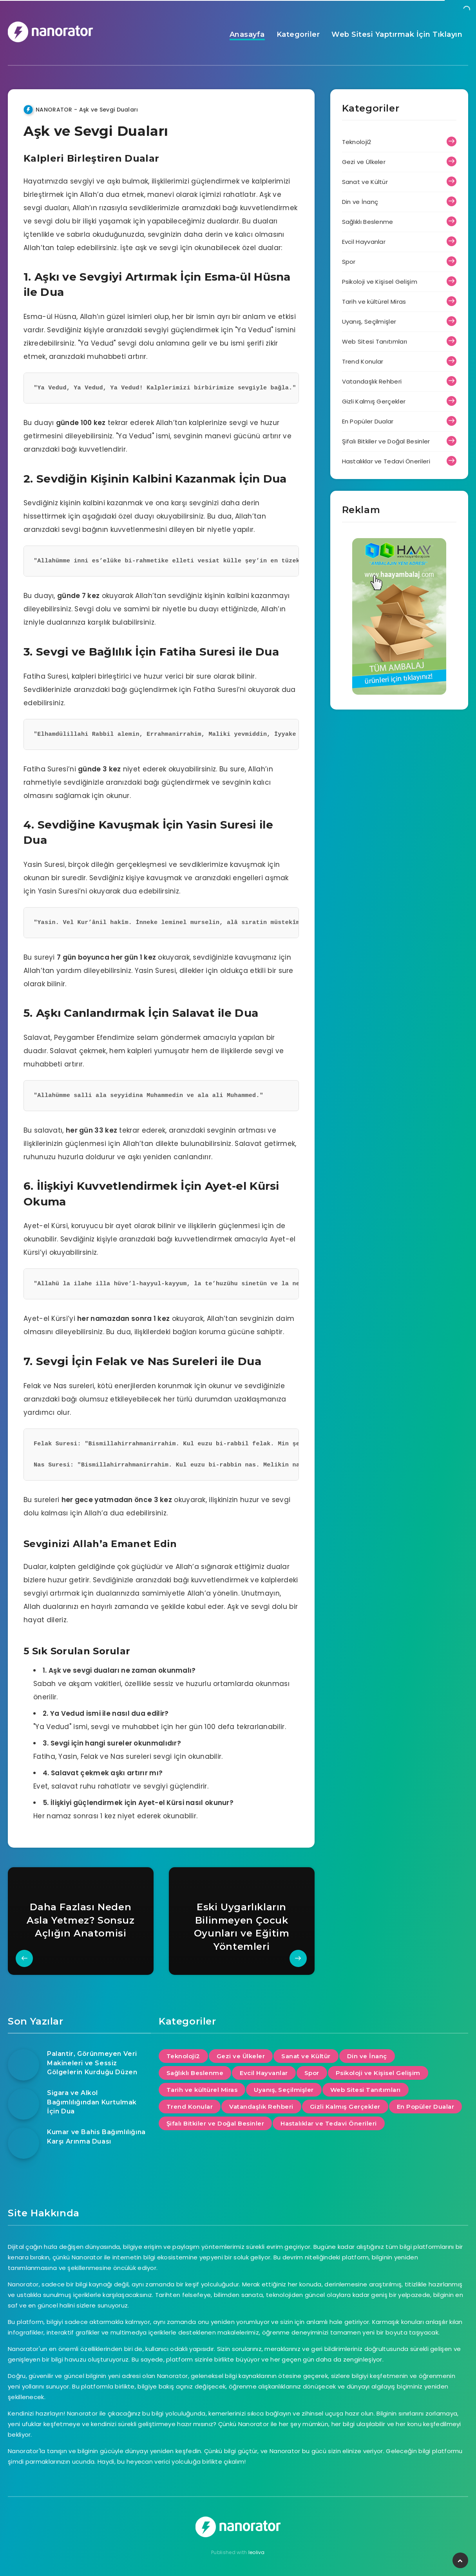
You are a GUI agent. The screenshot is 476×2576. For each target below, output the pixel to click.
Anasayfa (247, 34)
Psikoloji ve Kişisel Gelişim (379, 281)
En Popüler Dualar (368, 421)
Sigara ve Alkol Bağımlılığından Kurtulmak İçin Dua (92, 2102)
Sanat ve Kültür (365, 182)
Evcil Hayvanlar (364, 242)
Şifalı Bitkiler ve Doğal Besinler (386, 441)
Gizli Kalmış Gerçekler (374, 401)
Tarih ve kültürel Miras (374, 301)
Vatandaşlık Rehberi (372, 381)
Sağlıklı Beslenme (367, 222)
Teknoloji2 (356, 142)
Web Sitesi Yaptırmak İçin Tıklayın (396, 34)
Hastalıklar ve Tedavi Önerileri (386, 461)
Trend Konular (363, 361)
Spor (349, 262)
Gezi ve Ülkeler (364, 162)
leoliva (256, 2552)
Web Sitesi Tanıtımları (374, 341)
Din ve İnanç (360, 202)
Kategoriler (298, 34)
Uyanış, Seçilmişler (369, 321)
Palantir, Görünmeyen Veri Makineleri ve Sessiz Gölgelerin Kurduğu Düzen (92, 2062)
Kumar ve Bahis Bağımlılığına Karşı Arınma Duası (96, 2136)
